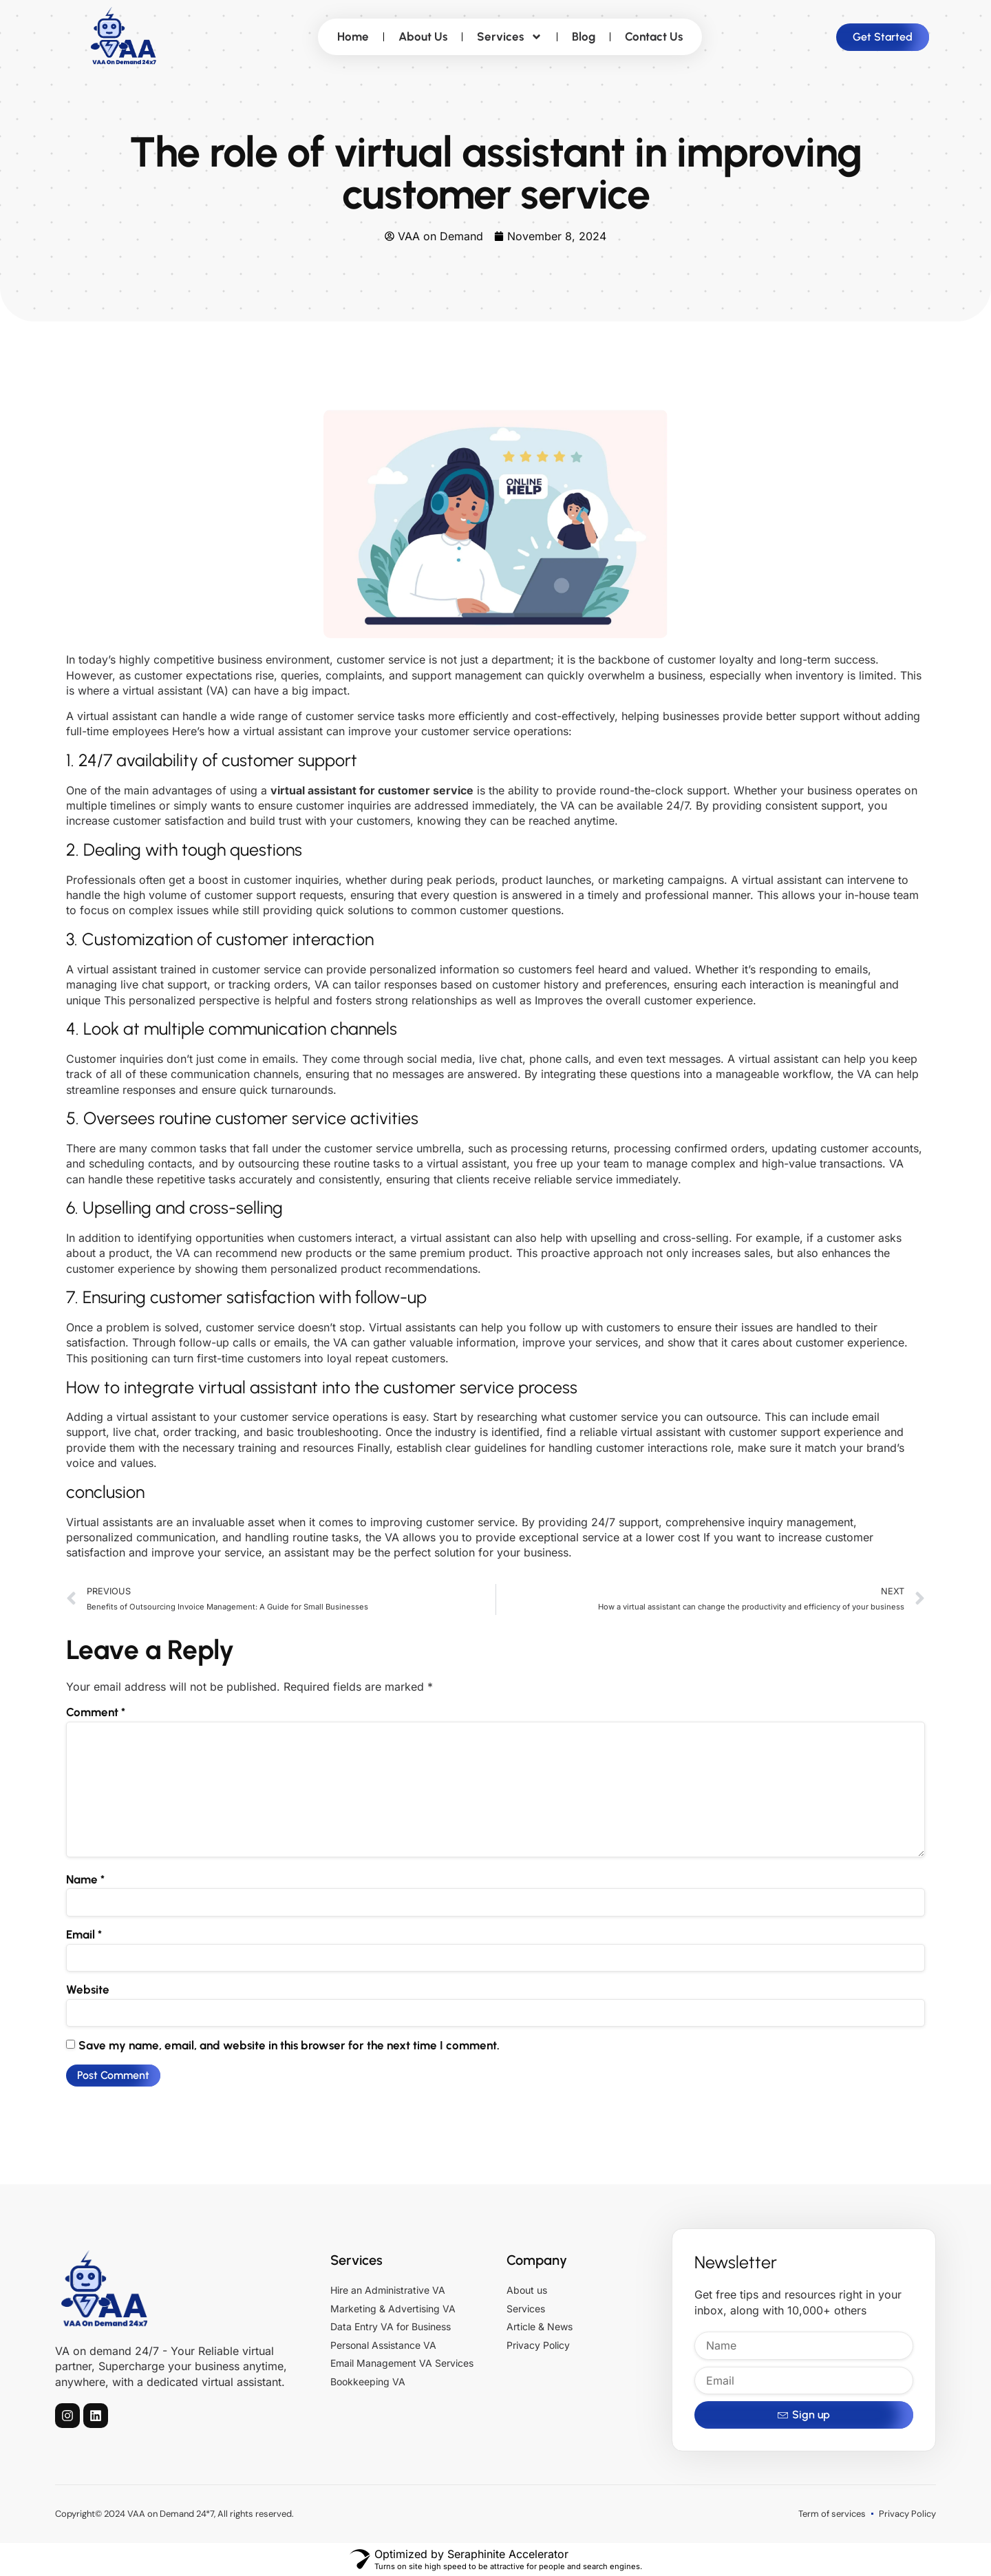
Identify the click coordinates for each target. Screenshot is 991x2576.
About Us (422, 36)
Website (87, 1989)
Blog (583, 36)
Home (353, 36)
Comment (95, 1712)
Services (509, 37)
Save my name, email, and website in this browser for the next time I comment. (289, 2045)
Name (85, 1879)
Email (84, 1934)
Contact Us (654, 36)
